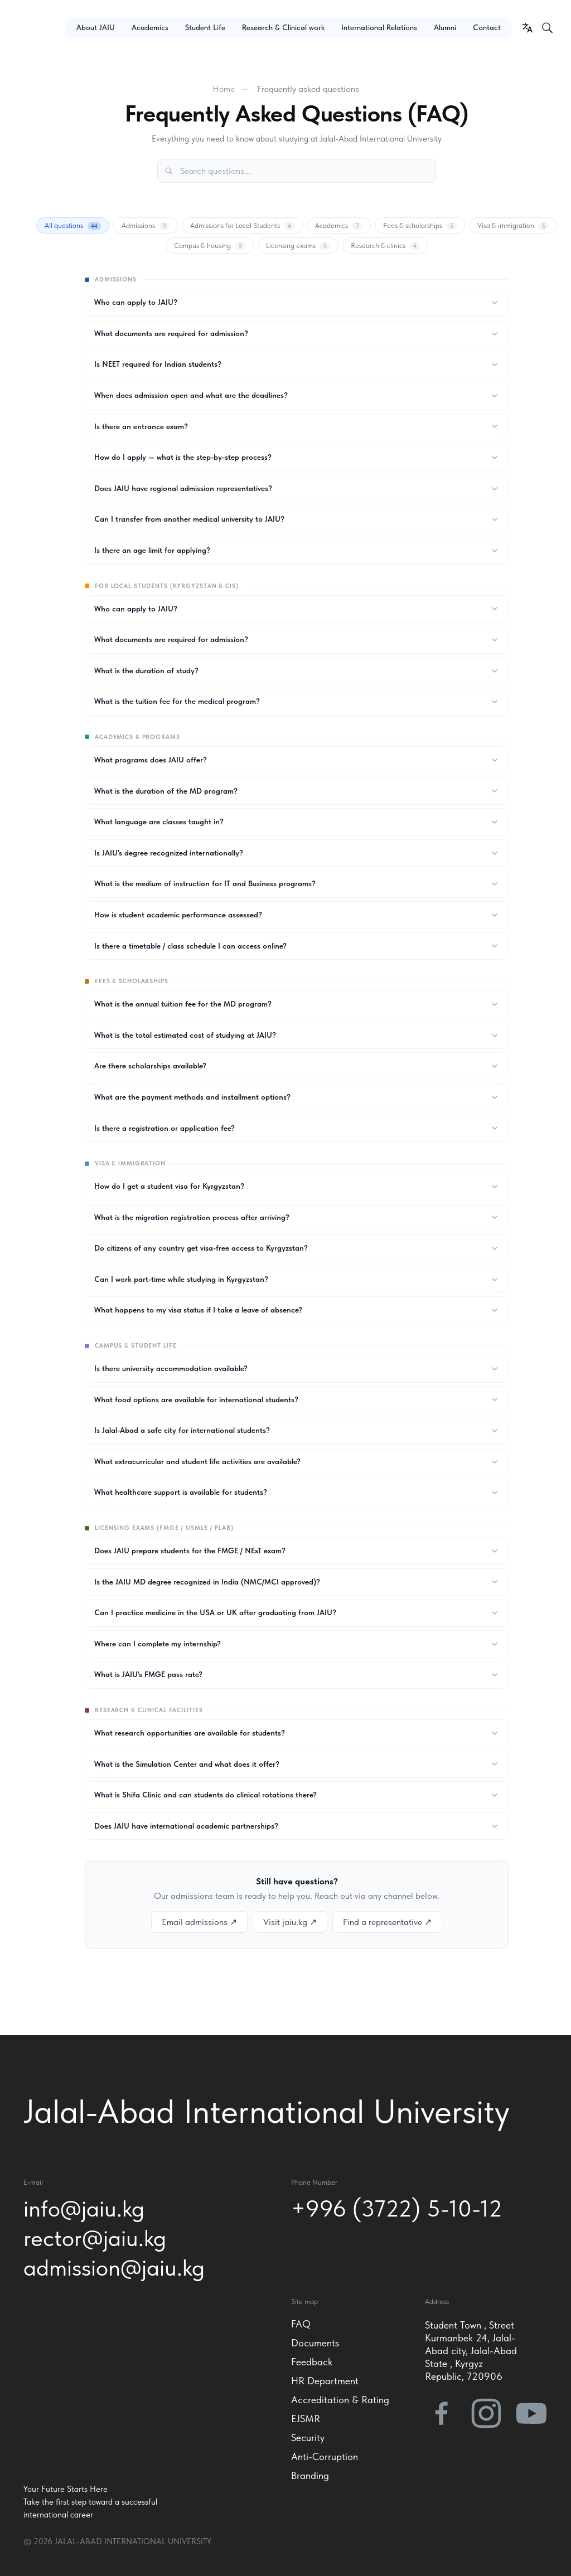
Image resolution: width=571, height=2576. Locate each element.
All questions (73, 225)
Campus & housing (209, 245)
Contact (487, 27)
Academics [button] (150, 27)
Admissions (146, 225)
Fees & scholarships (420, 225)
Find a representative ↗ (387, 1922)
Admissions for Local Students (242, 225)
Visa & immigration (513, 225)
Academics (338, 225)
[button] (30, 91)
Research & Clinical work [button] (283, 27)
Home (223, 89)
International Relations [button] (379, 27)
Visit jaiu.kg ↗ (290, 1922)
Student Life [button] (205, 27)
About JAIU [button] (95, 27)
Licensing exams (298, 245)
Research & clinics (385, 245)
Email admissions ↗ (199, 1922)
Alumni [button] (445, 27)
